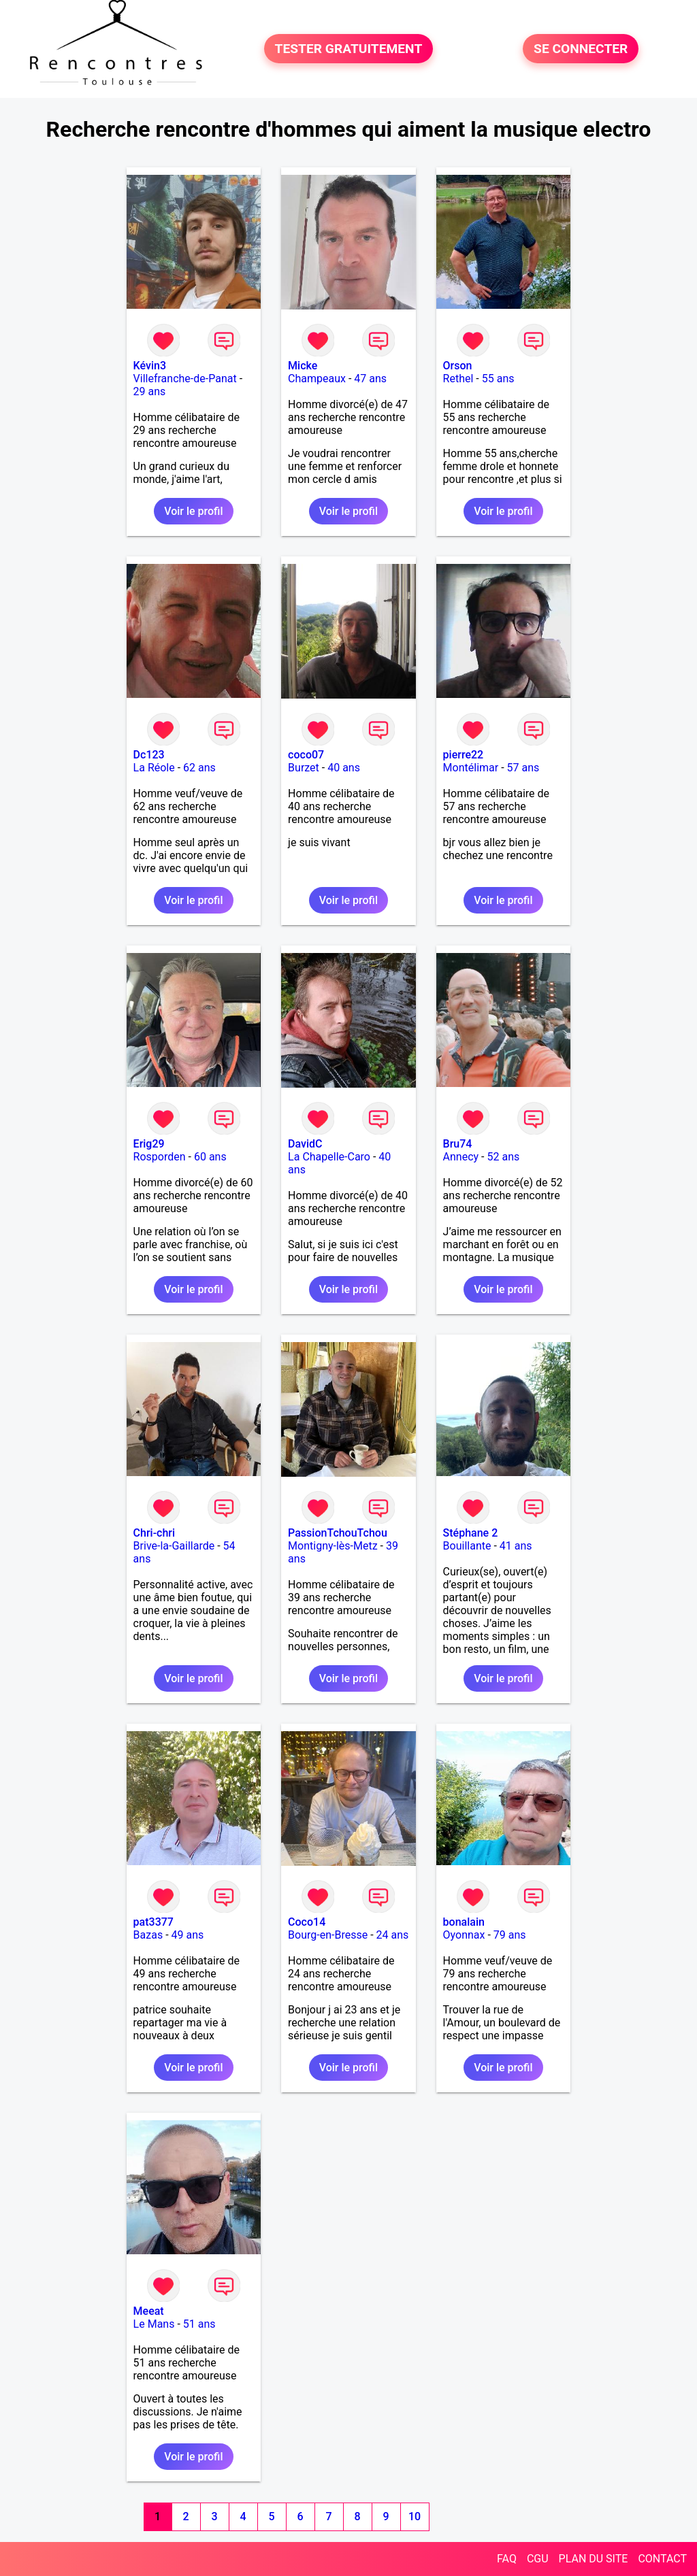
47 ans (370, 378)
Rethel (458, 378)
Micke (302, 365)
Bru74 (457, 1143)
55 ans (498, 378)
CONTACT (662, 2558)
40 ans (343, 767)
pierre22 (463, 754)
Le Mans (154, 2324)
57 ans (523, 767)
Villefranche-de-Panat (185, 378)
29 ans (149, 391)
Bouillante (467, 1545)
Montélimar (471, 767)
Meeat (148, 2311)
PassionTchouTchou (337, 1532)
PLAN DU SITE (593, 2558)
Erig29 (149, 1143)
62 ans (199, 767)
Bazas (148, 1934)
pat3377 (153, 1922)
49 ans (188, 1934)
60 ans (210, 1156)
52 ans (503, 1156)
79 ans (509, 1934)
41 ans (516, 1545)
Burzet (303, 767)
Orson (457, 365)
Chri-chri (154, 1532)
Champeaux (317, 378)
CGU (538, 2558)
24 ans (392, 1934)
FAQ (507, 2558)
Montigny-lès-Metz (333, 1545)
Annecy (461, 1156)
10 (414, 2516)
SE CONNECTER (581, 48)
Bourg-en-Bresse (328, 1934)
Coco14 (306, 1922)
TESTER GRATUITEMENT (349, 48)
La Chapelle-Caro (329, 1156)
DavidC (305, 1143)
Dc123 (149, 754)
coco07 (306, 754)
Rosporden (159, 1156)
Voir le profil (193, 511)
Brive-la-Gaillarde (174, 1545)
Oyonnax (464, 1934)
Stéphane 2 (470, 1532)
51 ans (199, 2324)
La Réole (154, 767)
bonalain (464, 1922)
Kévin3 (149, 365)
